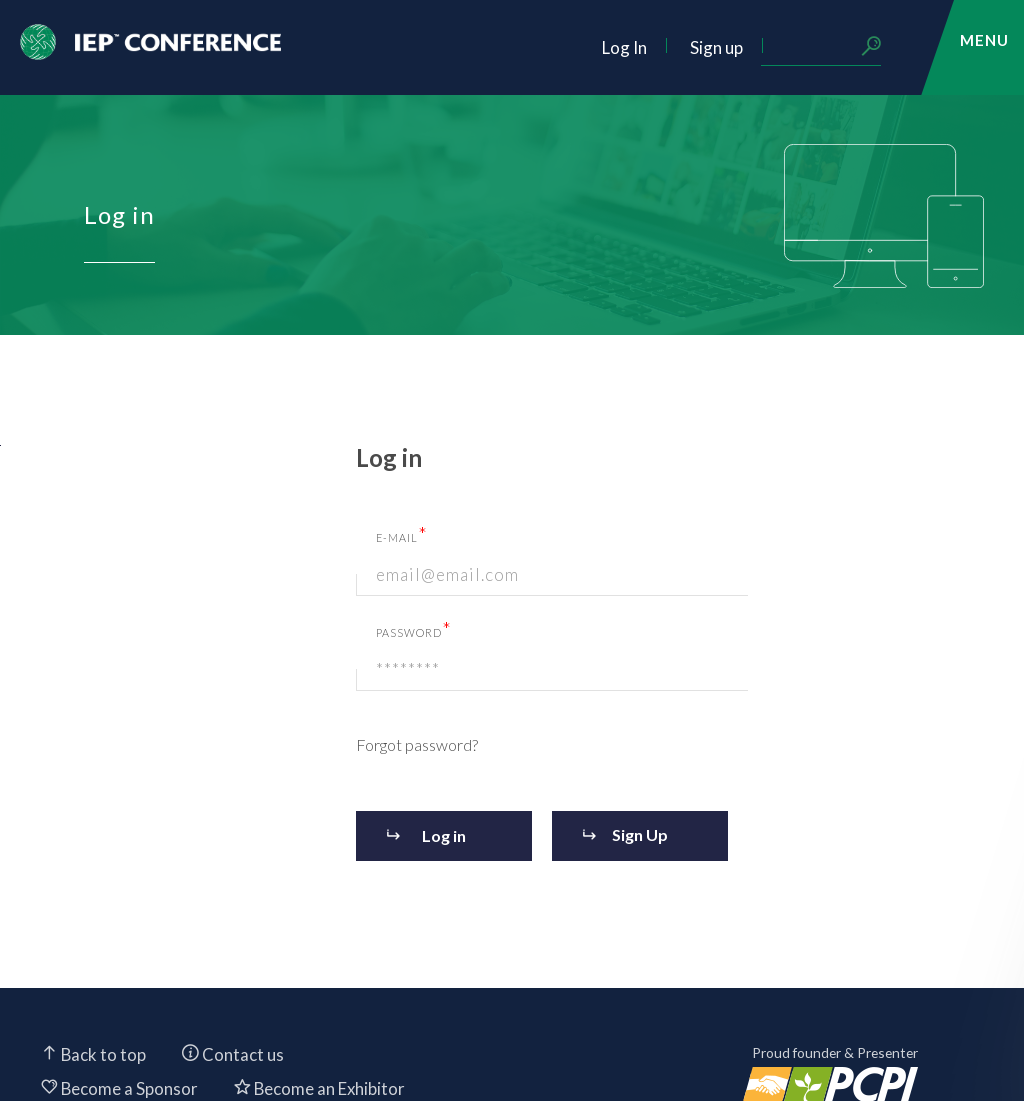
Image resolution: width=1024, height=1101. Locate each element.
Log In (624, 47)
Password (414, 629)
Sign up (716, 47)
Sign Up (640, 834)
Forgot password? (417, 744)
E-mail (402, 534)
